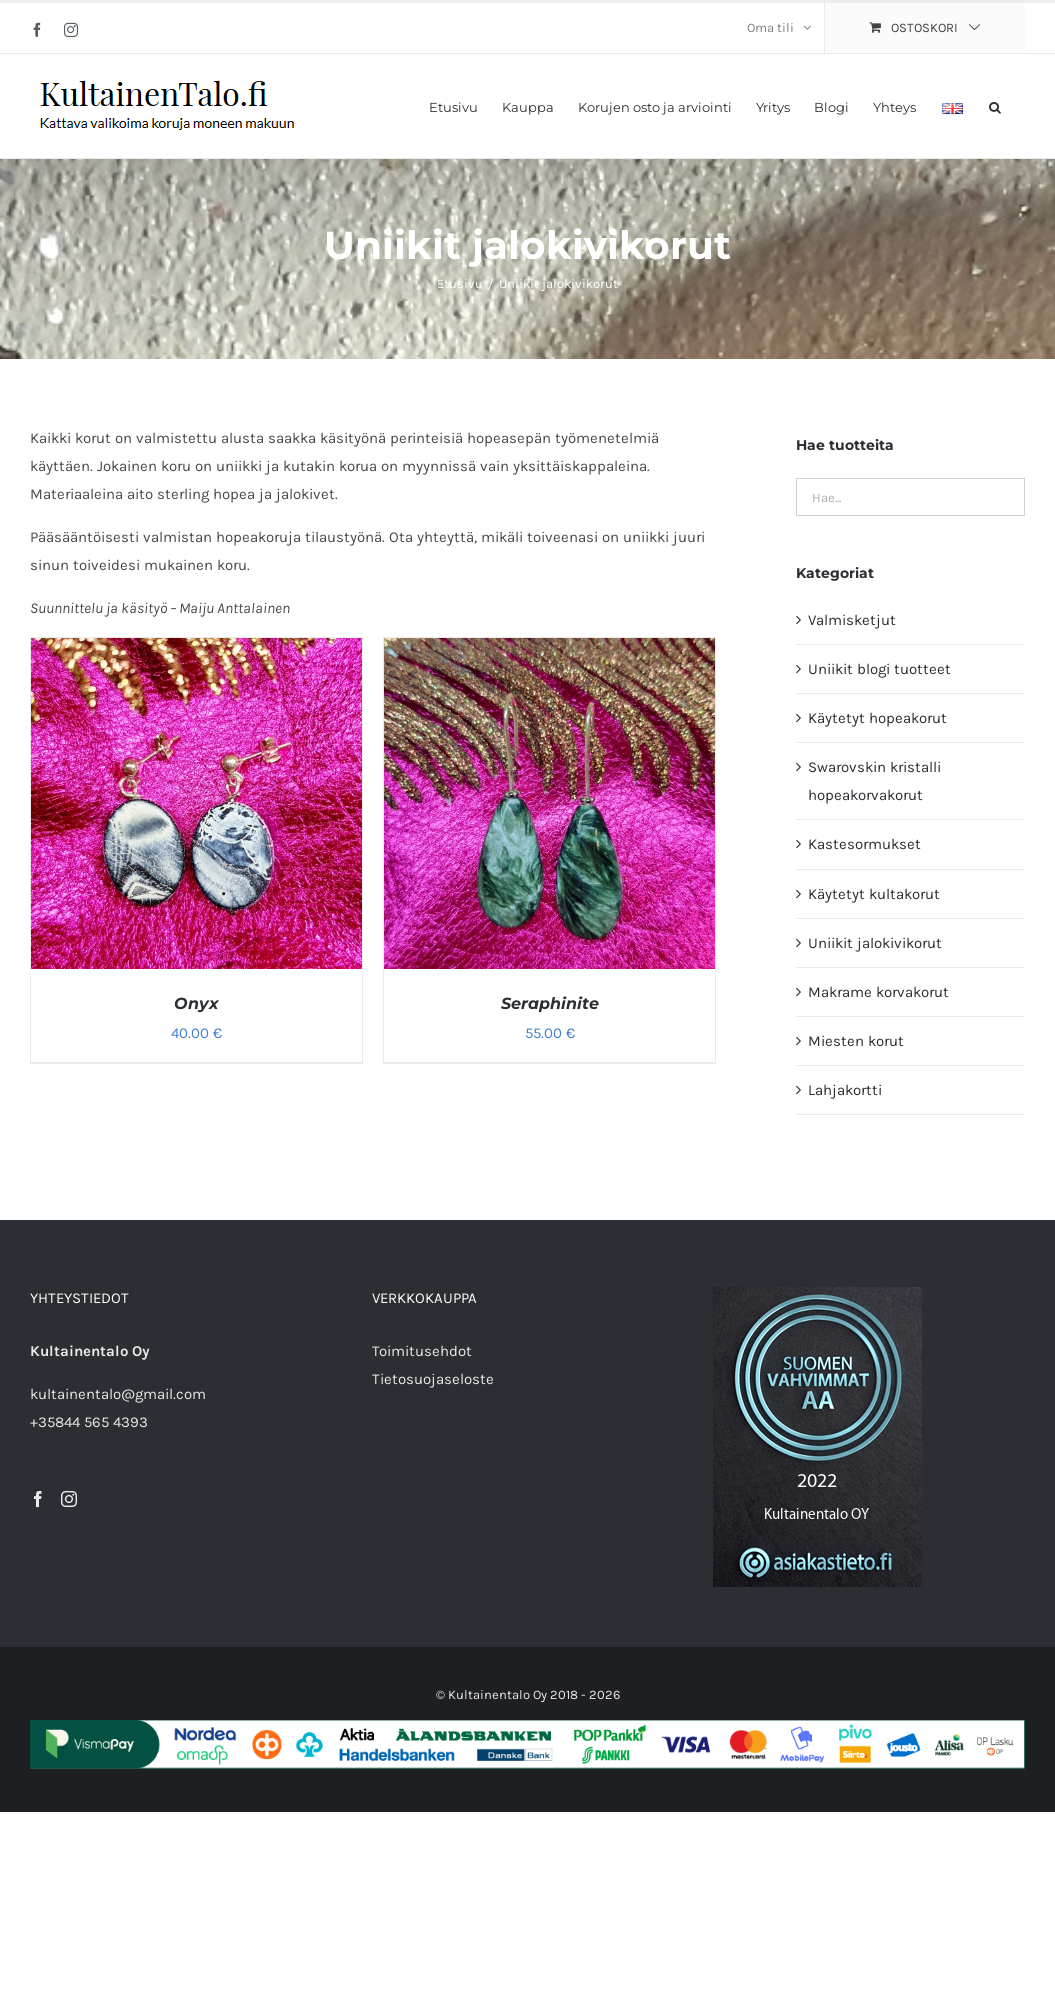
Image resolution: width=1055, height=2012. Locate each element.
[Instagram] (69, 1499)
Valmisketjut (852, 620)
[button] (995, 106)
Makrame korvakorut (878, 992)
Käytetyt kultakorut (874, 894)
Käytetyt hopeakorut (877, 718)
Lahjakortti (845, 1090)
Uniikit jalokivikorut (875, 943)
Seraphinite (550, 1003)
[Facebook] (38, 1499)
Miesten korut (856, 1041)
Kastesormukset (864, 844)
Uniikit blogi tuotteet (879, 669)
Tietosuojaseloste (433, 1379)
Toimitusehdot (422, 1351)
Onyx (196, 1003)
